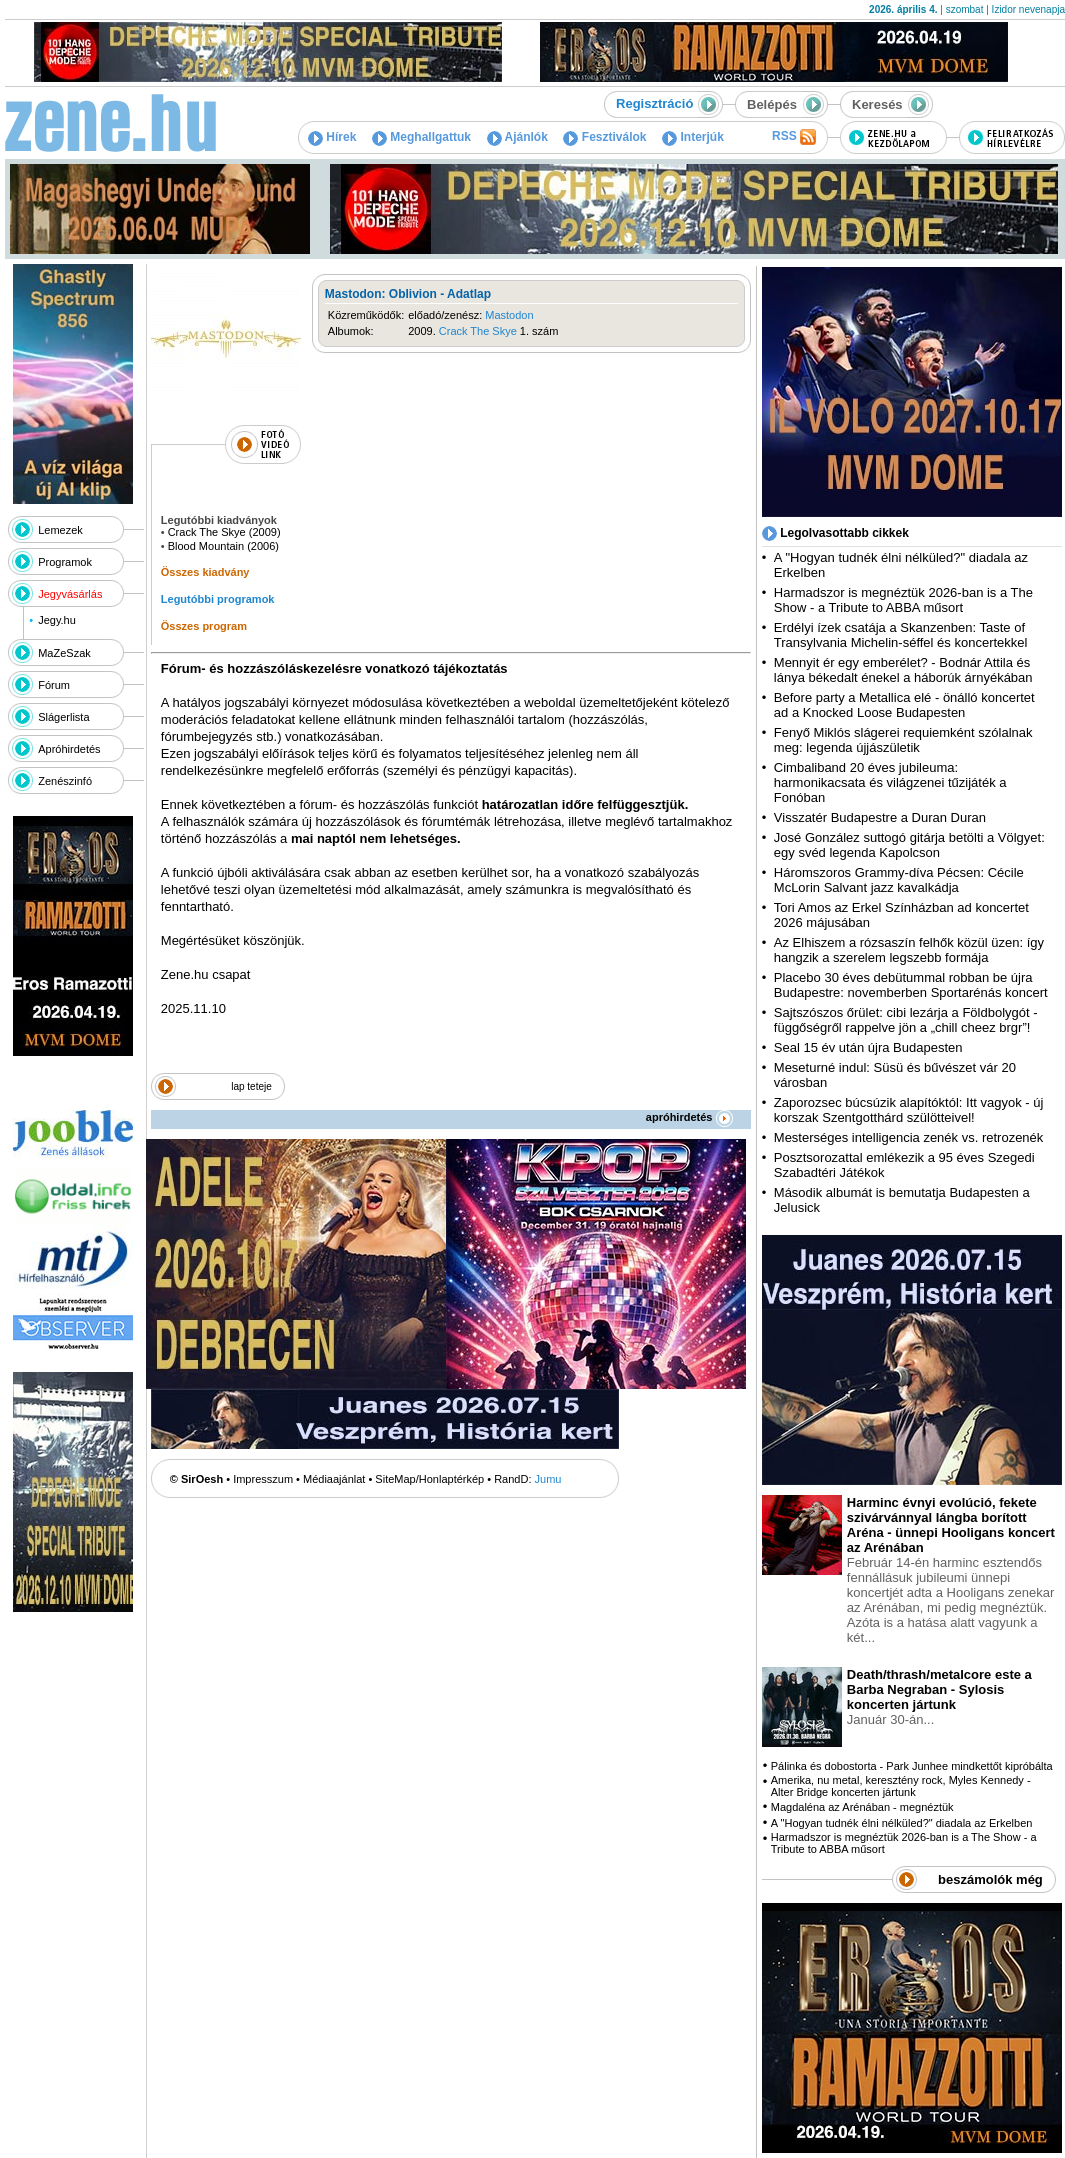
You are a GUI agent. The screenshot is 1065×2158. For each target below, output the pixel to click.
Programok (65, 562)
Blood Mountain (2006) (223, 546)
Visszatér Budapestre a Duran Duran (880, 817)
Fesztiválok (604, 137)
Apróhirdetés (69, 749)
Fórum (54, 685)
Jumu (548, 1479)
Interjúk (693, 137)
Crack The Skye (478, 331)
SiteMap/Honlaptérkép (429, 1479)
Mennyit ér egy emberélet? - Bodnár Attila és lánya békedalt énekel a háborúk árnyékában (903, 670)
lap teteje (251, 1086)
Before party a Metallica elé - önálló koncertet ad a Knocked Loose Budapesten (904, 705)
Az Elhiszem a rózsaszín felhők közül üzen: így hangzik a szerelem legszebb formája (909, 950)
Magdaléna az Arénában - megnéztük (862, 1807)
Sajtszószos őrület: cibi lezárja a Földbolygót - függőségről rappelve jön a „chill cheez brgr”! (906, 1020)
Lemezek (60, 530)
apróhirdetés (689, 1117)
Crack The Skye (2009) (224, 532)
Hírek (332, 137)
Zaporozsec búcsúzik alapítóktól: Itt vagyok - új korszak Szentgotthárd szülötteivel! (909, 1110)
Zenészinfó (65, 781)
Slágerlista (63, 717)
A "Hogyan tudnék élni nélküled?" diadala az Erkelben (902, 1823)
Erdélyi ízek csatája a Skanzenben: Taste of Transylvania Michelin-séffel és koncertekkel (901, 635)
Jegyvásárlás (70, 594)
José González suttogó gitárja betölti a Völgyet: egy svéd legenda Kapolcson (909, 845)
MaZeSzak (64, 653)
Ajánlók (517, 137)
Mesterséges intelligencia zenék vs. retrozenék (909, 1137)
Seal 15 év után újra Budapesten (872, 1047)
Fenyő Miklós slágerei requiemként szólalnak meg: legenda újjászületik (903, 740)
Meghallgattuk (421, 137)
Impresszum (263, 1479)
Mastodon (509, 315)
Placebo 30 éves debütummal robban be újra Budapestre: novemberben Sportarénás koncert (911, 985)
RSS (794, 137)
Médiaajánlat (334, 1479)
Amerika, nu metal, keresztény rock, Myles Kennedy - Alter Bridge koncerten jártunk (901, 1786)
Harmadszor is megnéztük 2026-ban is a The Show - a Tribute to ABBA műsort (903, 600)
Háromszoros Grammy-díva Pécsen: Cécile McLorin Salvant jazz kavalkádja (899, 880)
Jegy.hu (57, 620)
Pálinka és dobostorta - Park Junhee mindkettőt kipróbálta (912, 1766)
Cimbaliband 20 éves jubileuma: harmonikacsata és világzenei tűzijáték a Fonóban (890, 782)
